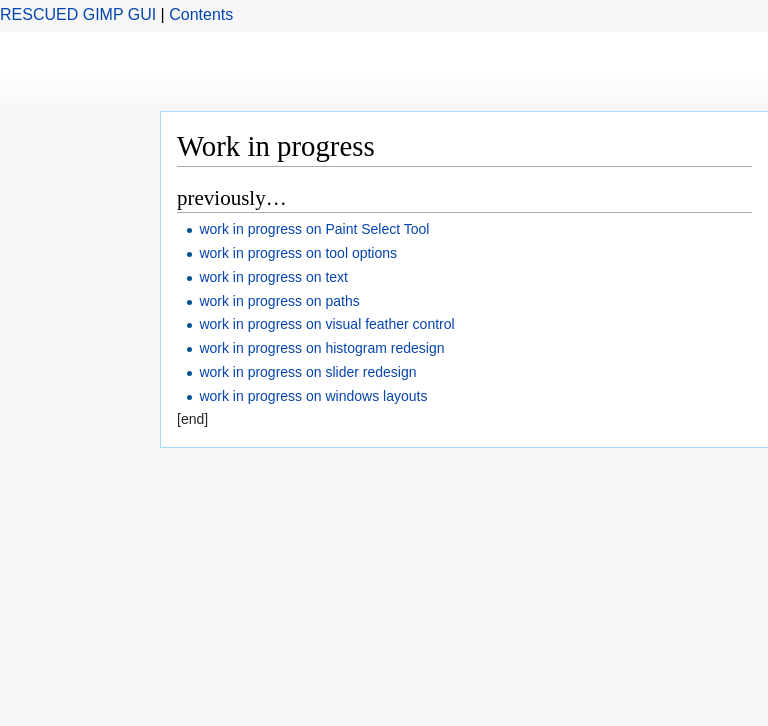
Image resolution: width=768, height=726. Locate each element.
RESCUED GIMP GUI (78, 14)
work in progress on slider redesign (307, 372)
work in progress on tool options (298, 253)
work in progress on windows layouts (313, 396)
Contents (201, 14)
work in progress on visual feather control (326, 324)
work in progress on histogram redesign (321, 348)
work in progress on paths (279, 301)
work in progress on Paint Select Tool (314, 229)
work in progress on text (273, 277)
